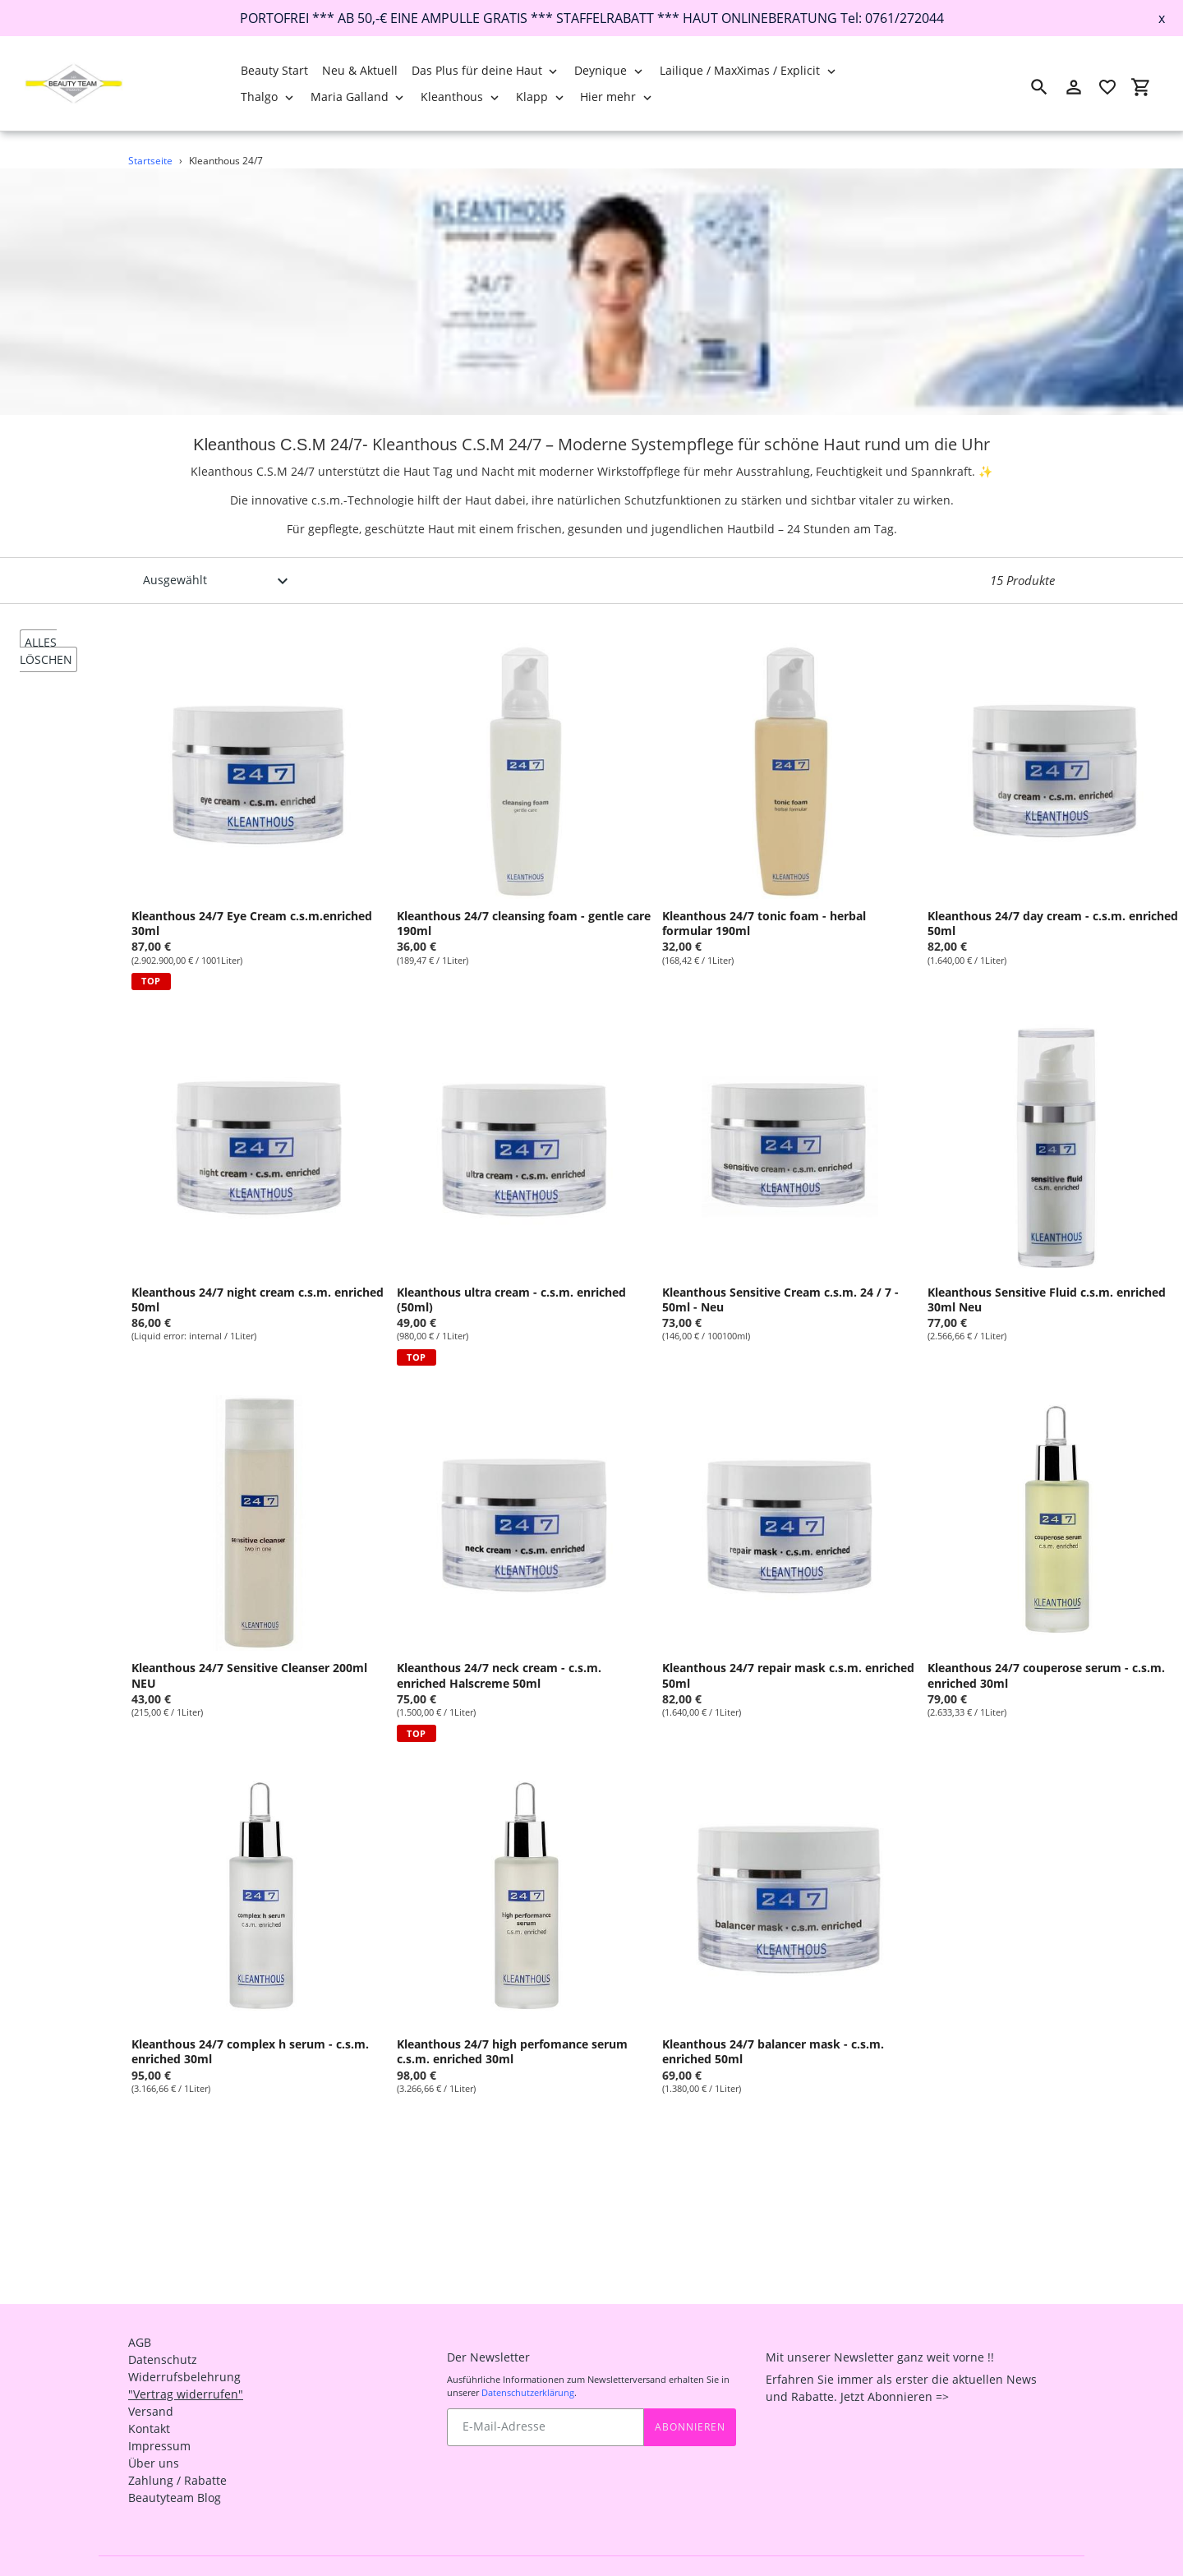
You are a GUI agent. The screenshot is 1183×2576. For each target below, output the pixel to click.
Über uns (153, 2432)
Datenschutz (162, 2328)
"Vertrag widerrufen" (185, 2363)
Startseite (150, 161)
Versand (150, 2380)
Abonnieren (690, 2395)
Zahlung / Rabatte (177, 2449)
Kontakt (149, 2397)
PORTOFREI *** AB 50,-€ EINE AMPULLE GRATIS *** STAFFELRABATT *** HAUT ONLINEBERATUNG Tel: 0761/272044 (592, 18)
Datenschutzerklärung (527, 2361)
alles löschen (46, 650)
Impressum (159, 2414)
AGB (139, 2311)
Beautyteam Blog (174, 2466)
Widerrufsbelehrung (184, 2345)
